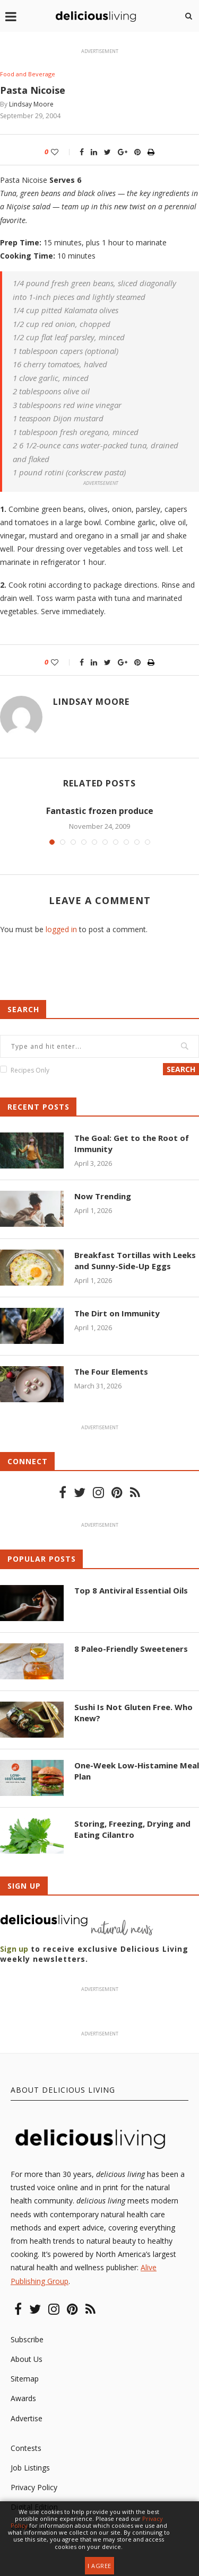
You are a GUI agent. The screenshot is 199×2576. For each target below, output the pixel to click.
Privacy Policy (34, 2487)
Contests (26, 2448)
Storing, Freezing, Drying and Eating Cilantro (132, 1829)
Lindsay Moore (31, 104)
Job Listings (30, 2468)
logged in (61, 929)
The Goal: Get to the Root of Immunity (131, 1143)
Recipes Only (30, 1070)
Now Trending (102, 1196)
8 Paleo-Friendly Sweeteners (131, 1648)
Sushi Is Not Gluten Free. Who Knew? (133, 1712)
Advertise (26, 2418)
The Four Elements (111, 1371)
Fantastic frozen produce (99, 811)
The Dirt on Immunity (117, 1313)
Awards (23, 2398)
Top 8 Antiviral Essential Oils (131, 1590)
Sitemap (25, 2379)
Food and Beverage (27, 73)
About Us (26, 2359)
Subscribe (27, 2339)
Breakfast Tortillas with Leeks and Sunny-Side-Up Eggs (135, 1260)
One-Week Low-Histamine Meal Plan (136, 1771)
